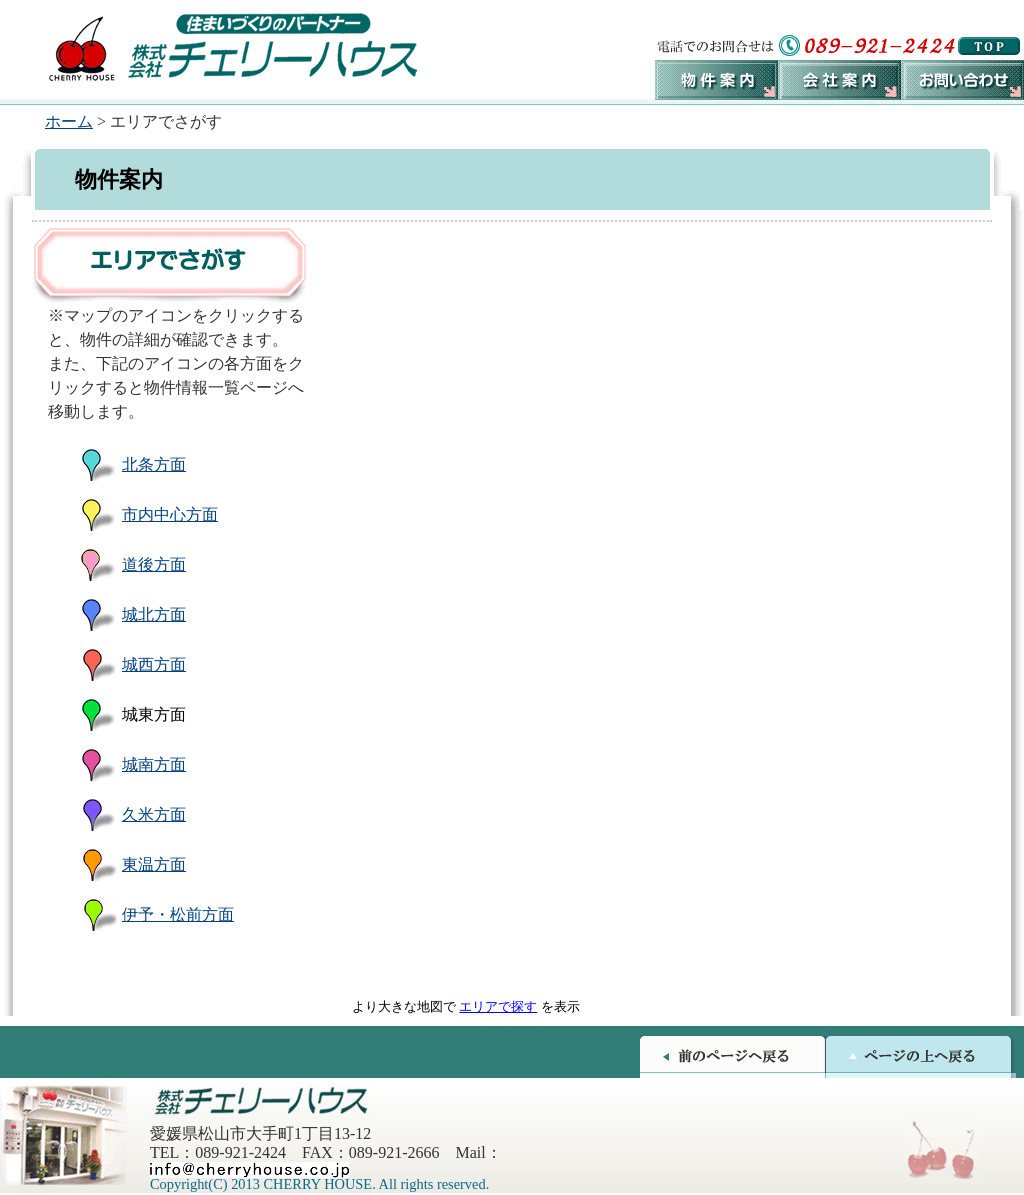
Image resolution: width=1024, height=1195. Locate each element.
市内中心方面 (170, 514)
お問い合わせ (962, 80)
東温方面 (154, 864)
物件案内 (716, 80)
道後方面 (154, 564)
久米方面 (154, 814)
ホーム (69, 121)
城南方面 (154, 764)
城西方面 (154, 664)
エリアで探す (498, 1006)
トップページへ (989, 46)
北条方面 (154, 464)
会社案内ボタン (839, 80)
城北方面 (154, 614)
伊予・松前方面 (178, 914)
